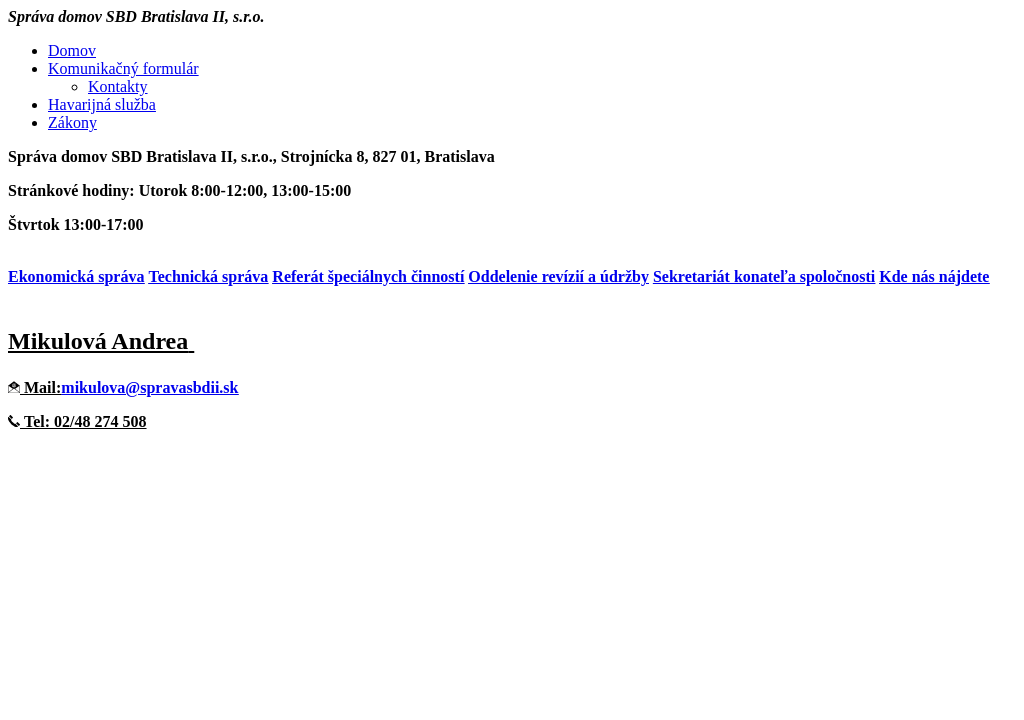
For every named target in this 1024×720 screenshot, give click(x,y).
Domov (72, 50)
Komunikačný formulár (123, 68)
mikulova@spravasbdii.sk (149, 387)
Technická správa (208, 276)
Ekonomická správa (76, 276)
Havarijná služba (102, 104)
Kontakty (118, 86)
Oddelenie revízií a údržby (558, 276)
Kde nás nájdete (934, 276)
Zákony (72, 122)
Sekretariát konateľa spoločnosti (764, 276)
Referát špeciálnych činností (368, 276)
